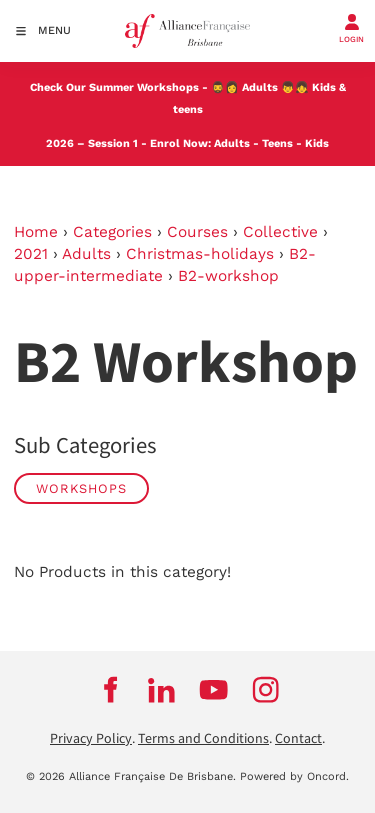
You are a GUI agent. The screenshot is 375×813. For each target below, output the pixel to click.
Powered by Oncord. (294, 776)
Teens (277, 143)
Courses (197, 232)
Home (36, 232)
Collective (280, 232)
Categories (112, 232)
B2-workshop (228, 276)
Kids (317, 143)
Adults (260, 87)
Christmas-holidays (200, 254)
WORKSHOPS (81, 488)
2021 (31, 254)
